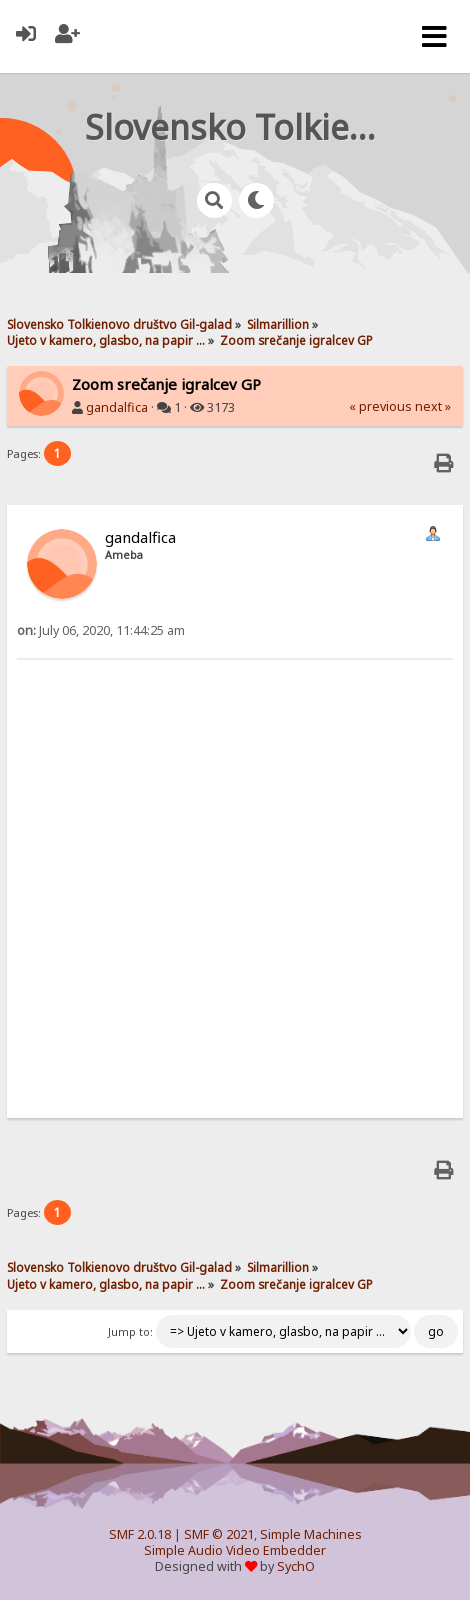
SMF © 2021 (219, 1534)
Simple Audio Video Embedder (235, 1550)
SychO (296, 1566)
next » (433, 406)
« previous (380, 406)
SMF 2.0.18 (140, 1534)
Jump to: (130, 1332)
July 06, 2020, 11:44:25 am (101, 630)
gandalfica (117, 407)
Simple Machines (311, 1534)
